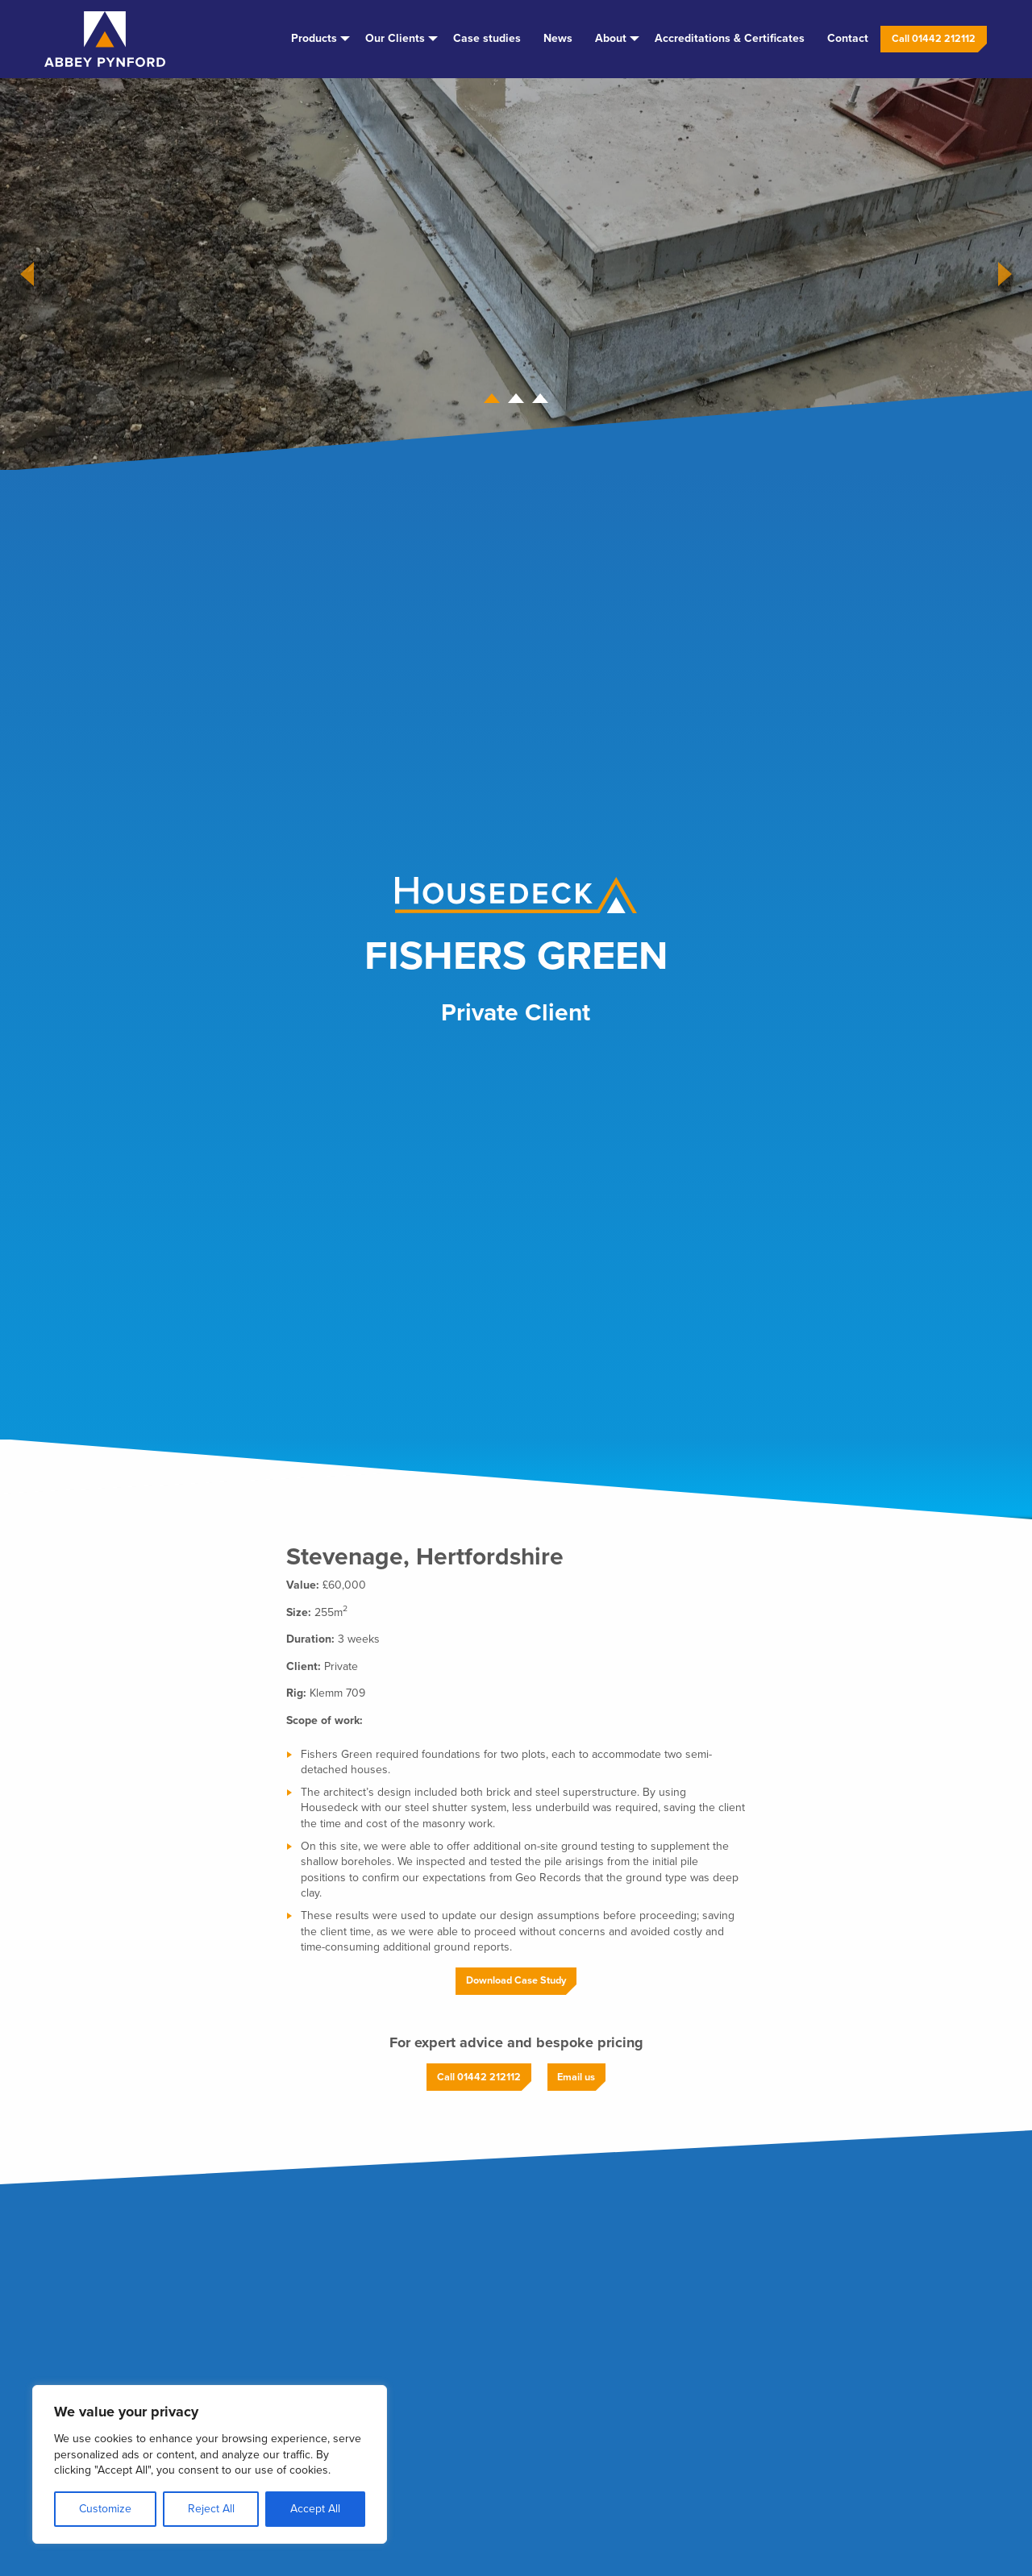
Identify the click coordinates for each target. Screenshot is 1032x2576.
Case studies (487, 38)
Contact (847, 38)
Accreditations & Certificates (730, 38)
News (557, 38)
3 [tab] (540, 401)
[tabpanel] (516, 274)
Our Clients (395, 38)
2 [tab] (516, 401)
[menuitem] (317, 38)
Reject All (211, 2509)
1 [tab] (492, 401)
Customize (105, 2509)
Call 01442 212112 (934, 38)
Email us (576, 2077)
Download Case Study (516, 1980)
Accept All (315, 2509)
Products (314, 38)
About (610, 38)
